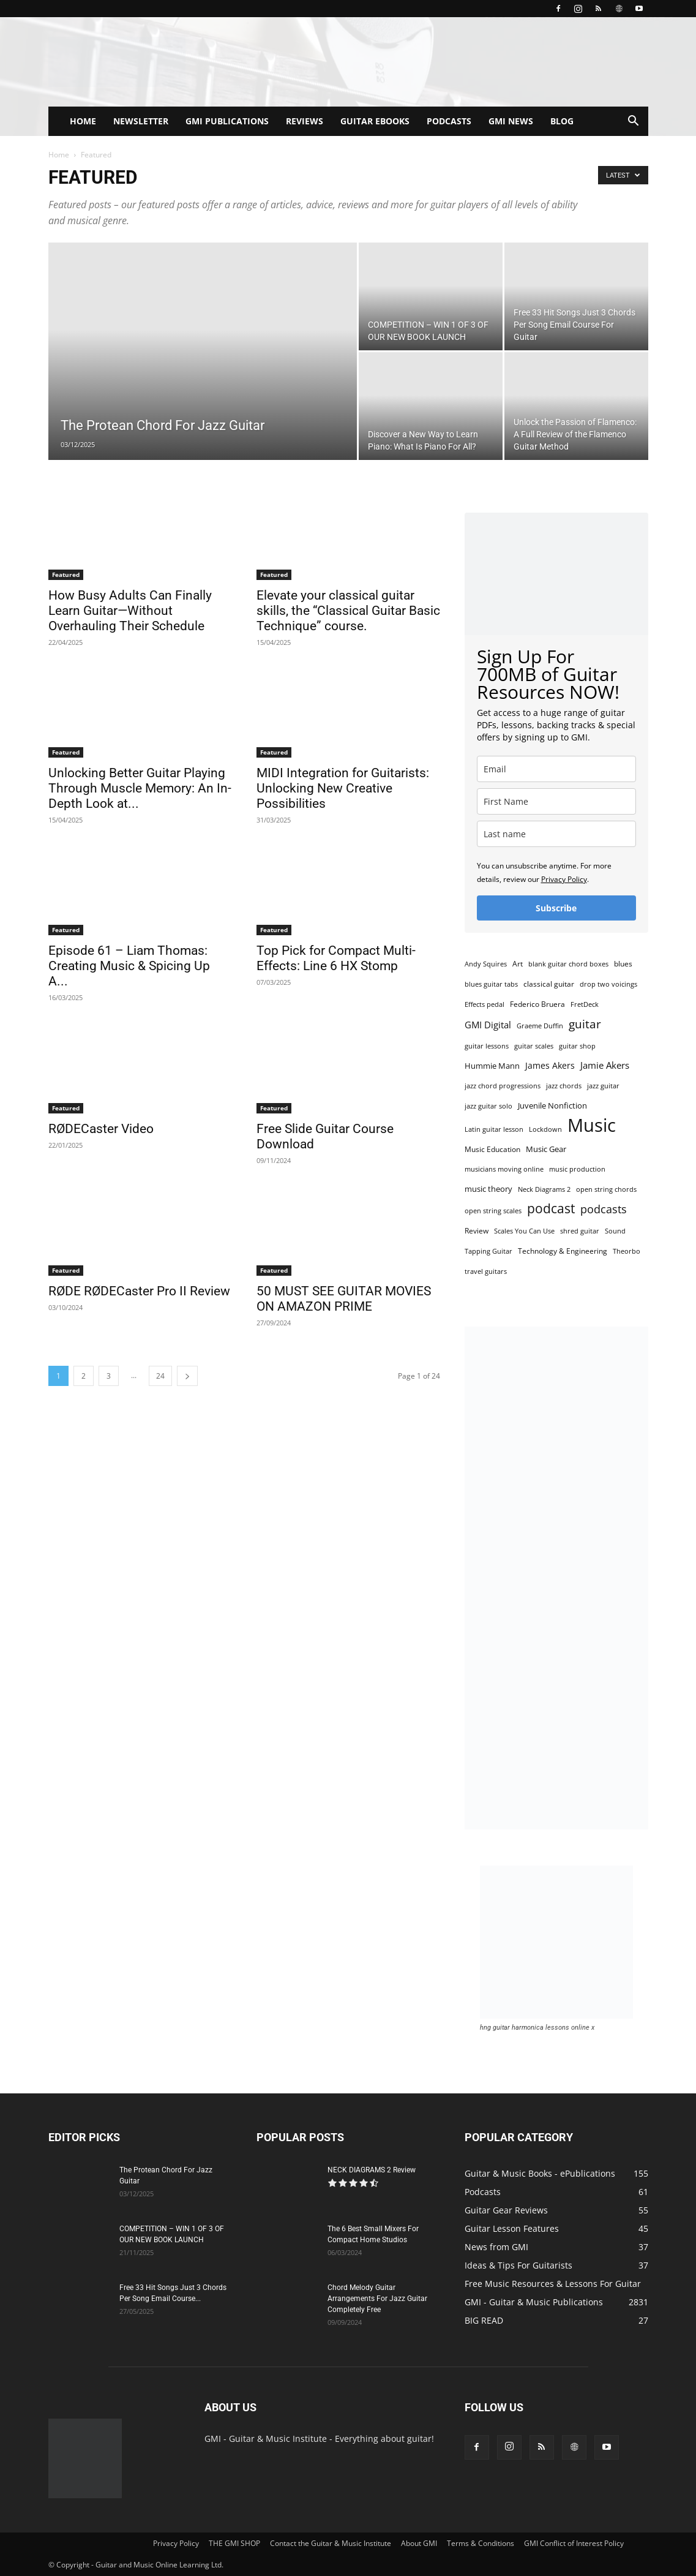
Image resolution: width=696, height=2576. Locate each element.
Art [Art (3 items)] (517, 963)
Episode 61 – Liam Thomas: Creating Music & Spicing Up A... (129, 966)
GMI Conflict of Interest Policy (574, 2543)
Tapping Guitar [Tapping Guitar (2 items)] (488, 1251)
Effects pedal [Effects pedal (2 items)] (484, 1004)
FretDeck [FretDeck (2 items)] (585, 1004)
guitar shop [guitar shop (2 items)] (577, 1046)
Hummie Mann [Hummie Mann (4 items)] (492, 1065)
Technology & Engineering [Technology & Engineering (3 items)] (562, 1251)
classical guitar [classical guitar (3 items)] (548, 984)
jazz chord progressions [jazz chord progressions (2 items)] (503, 1086)
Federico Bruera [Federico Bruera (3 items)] (537, 1004)
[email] (556, 769)
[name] (556, 801)
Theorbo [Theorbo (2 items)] (626, 1251)
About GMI (419, 2543)
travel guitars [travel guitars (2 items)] (486, 1271)
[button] (633, 122)
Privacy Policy (564, 879)
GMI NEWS (510, 121)
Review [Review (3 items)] (476, 1231)
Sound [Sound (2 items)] (615, 1231)
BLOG (562, 121)
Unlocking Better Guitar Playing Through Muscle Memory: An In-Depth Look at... (139, 788)
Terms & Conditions (480, 2543)
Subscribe (556, 908)
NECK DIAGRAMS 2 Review (371, 2170)
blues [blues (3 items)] (623, 963)
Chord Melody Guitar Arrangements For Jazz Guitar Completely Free (377, 2298)
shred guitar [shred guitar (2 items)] (579, 1231)
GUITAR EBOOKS (375, 121)
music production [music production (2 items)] (577, 1169)
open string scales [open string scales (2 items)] (493, 1211)
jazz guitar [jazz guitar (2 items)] (603, 1086)
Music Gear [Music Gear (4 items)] (546, 1148)
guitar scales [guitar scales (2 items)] (533, 1046)
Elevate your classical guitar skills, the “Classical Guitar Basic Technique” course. (348, 610)
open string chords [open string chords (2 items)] (606, 1189)
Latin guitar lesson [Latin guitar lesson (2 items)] (494, 1129)
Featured (66, 574)
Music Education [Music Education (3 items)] (492, 1149)
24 (160, 1376)
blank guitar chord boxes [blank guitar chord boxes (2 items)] (568, 964)
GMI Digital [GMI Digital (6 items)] (488, 1025)
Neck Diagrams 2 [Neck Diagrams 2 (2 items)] (544, 1189)
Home (58, 154)
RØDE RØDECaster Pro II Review (139, 1291)
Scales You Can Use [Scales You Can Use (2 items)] (524, 1231)
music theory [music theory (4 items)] (488, 1188)
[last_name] (556, 834)
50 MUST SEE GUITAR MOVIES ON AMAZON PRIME (343, 1299)
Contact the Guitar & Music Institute (330, 2543)
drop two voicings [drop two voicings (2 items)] (608, 984)
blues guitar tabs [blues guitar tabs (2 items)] (491, 984)
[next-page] (187, 1376)
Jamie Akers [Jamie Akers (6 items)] (604, 1065)
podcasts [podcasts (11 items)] (603, 1209)
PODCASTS (449, 121)
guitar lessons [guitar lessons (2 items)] (487, 1046)
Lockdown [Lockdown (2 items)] (545, 1129)
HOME (83, 121)
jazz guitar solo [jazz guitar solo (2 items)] (488, 1106)
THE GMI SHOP (234, 2543)
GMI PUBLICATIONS (227, 121)
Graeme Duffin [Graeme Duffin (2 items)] (540, 1026)
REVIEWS (304, 121)
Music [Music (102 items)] (591, 1125)
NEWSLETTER (140, 121)
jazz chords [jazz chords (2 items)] (564, 1086)
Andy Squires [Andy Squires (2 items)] (486, 964)
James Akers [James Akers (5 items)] (550, 1065)
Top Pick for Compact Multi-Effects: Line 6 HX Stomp (336, 958)
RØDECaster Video (101, 1128)
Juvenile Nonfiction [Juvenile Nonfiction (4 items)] (552, 1105)
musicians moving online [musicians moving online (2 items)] (504, 1169)
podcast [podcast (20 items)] (551, 1208)
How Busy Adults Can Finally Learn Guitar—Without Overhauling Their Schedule (130, 610)
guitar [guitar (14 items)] (585, 1023)
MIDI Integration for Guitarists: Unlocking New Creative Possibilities (342, 788)
